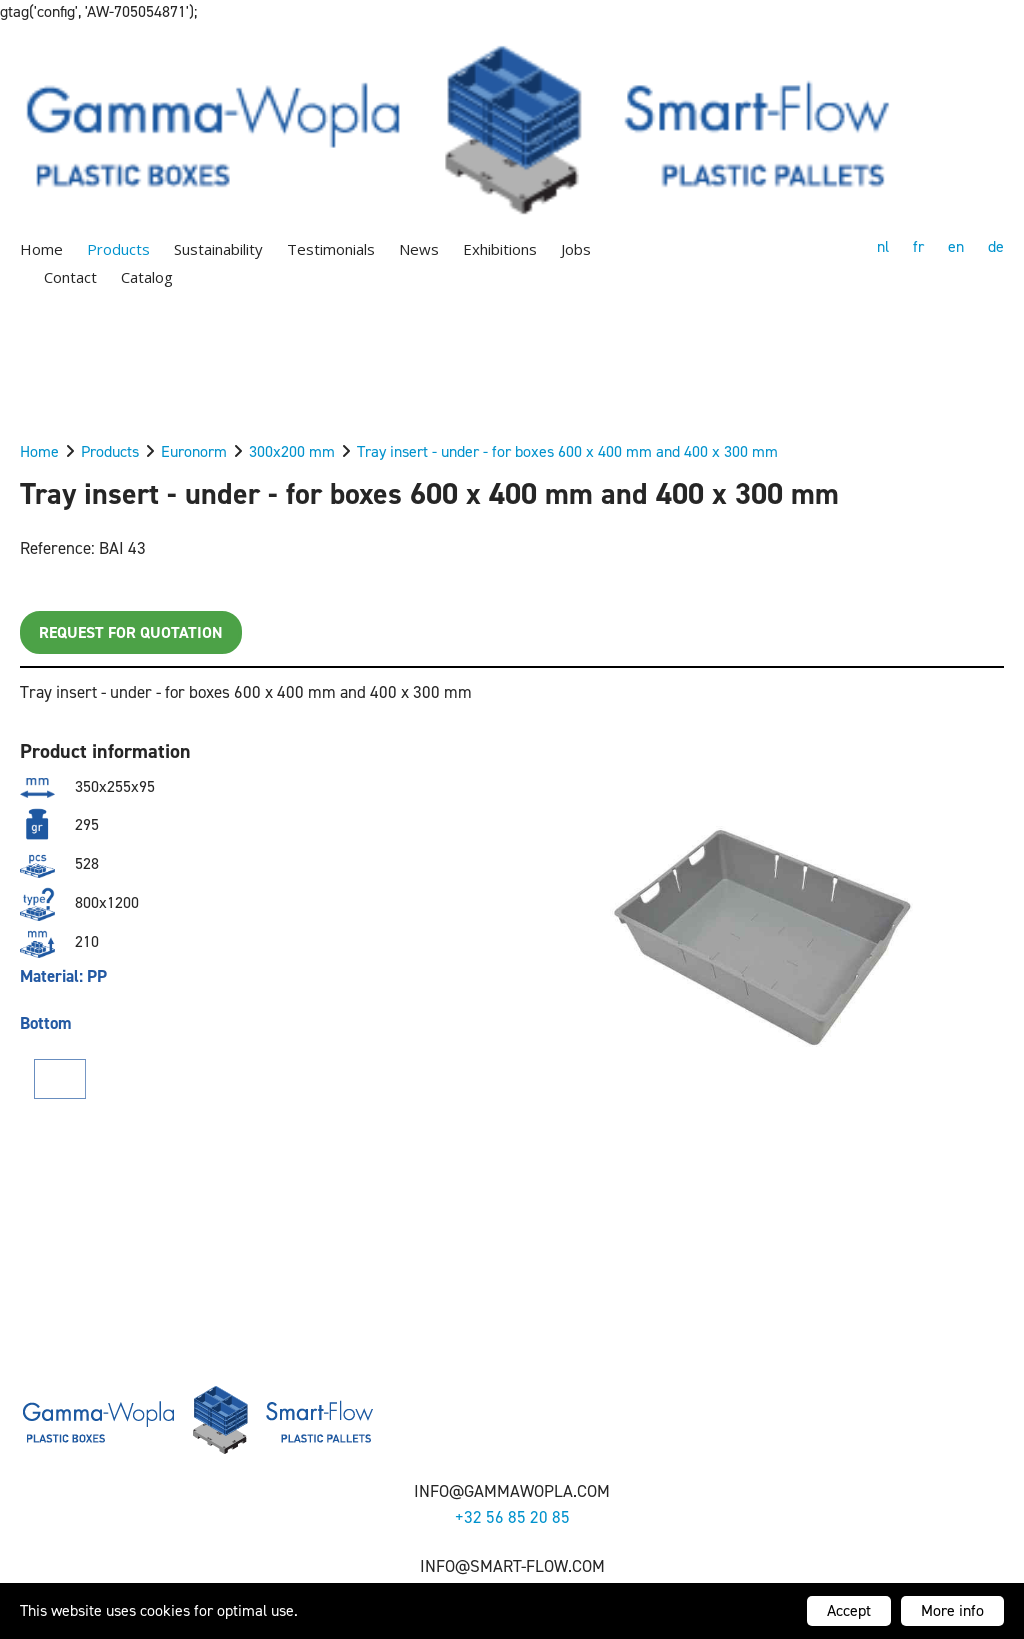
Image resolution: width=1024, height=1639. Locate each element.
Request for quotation (131, 632)
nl (883, 246)
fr (918, 246)
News (419, 249)
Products (118, 249)
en (956, 246)
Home (41, 249)
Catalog (147, 277)
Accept (849, 1610)
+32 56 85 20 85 (512, 1517)
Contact (70, 277)
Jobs (576, 249)
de (996, 246)
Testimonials (331, 249)
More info (952, 1610)
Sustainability (218, 249)
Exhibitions (500, 249)
